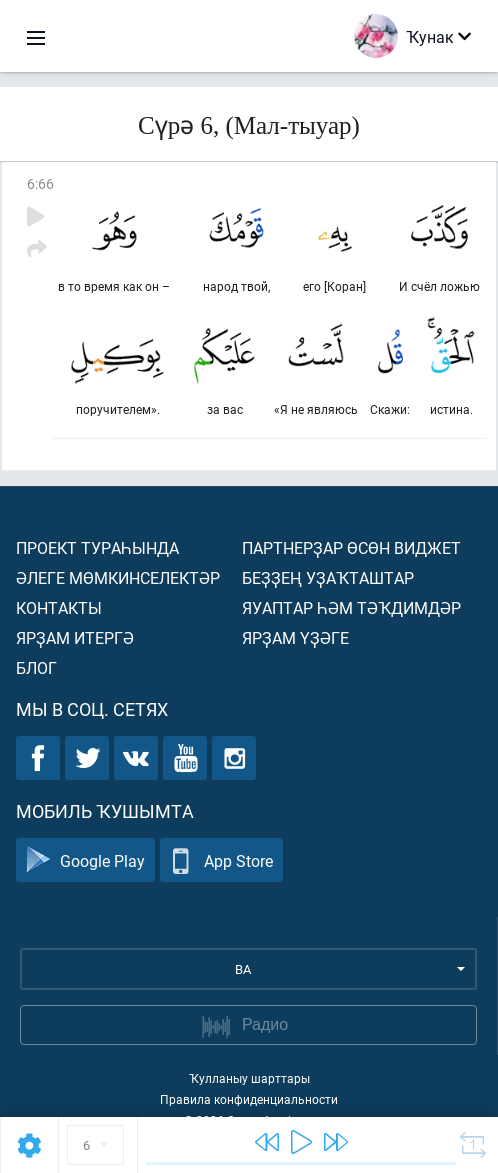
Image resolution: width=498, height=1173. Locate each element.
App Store (221, 860)
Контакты (59, 607)
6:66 (40, 183)
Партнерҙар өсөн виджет (351, 547)
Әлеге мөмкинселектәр (118, 577)
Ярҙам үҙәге (295, 637)
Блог (36, 667)
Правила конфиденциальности (249, 1099)
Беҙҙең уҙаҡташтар (328, 577)
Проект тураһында (97, 547)
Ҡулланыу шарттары (249, 1078)
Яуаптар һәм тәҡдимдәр (351, 607)
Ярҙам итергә (75, 637)
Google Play (85, 860)
